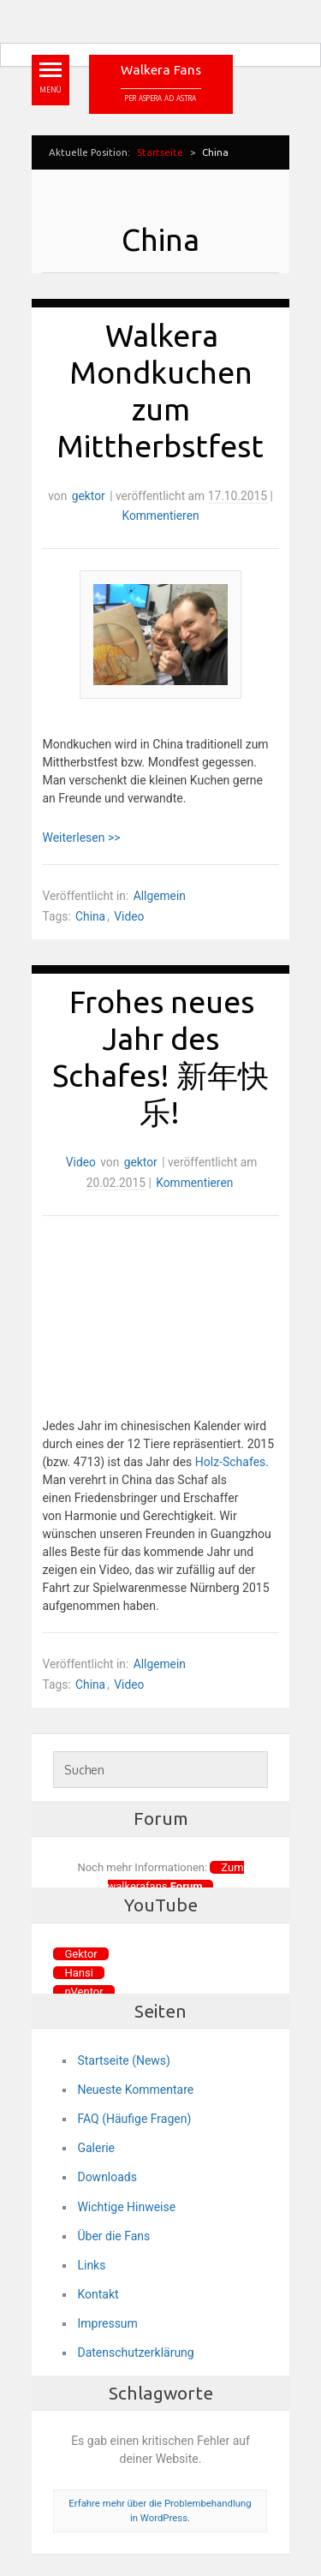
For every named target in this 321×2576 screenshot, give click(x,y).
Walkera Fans (161, 70)
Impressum (107, 2323)
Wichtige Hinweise (126, 2207)
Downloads (107, 2177)
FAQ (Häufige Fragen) (134, 2119)
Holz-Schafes (230, 1462)
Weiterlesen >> (81, 837)
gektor (88, 496)
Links (91, 2265)
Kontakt (97, 2294)
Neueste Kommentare (135, 2089)
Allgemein (160, 896)
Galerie (96, 2148)
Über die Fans (113, 2236)
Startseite (160, 152)
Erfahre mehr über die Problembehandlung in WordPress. (159, 2510)
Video (129, 916)
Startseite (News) (123, 2060)
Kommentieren (160, 515)
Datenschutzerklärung (135, 2352)
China (90, 916)
